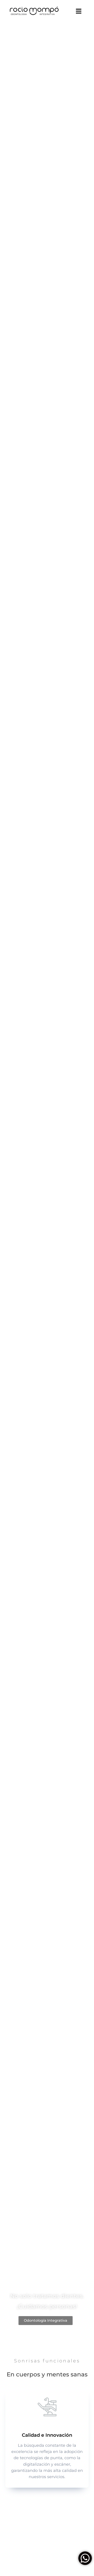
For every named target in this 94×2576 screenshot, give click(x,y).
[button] (79, 11)
